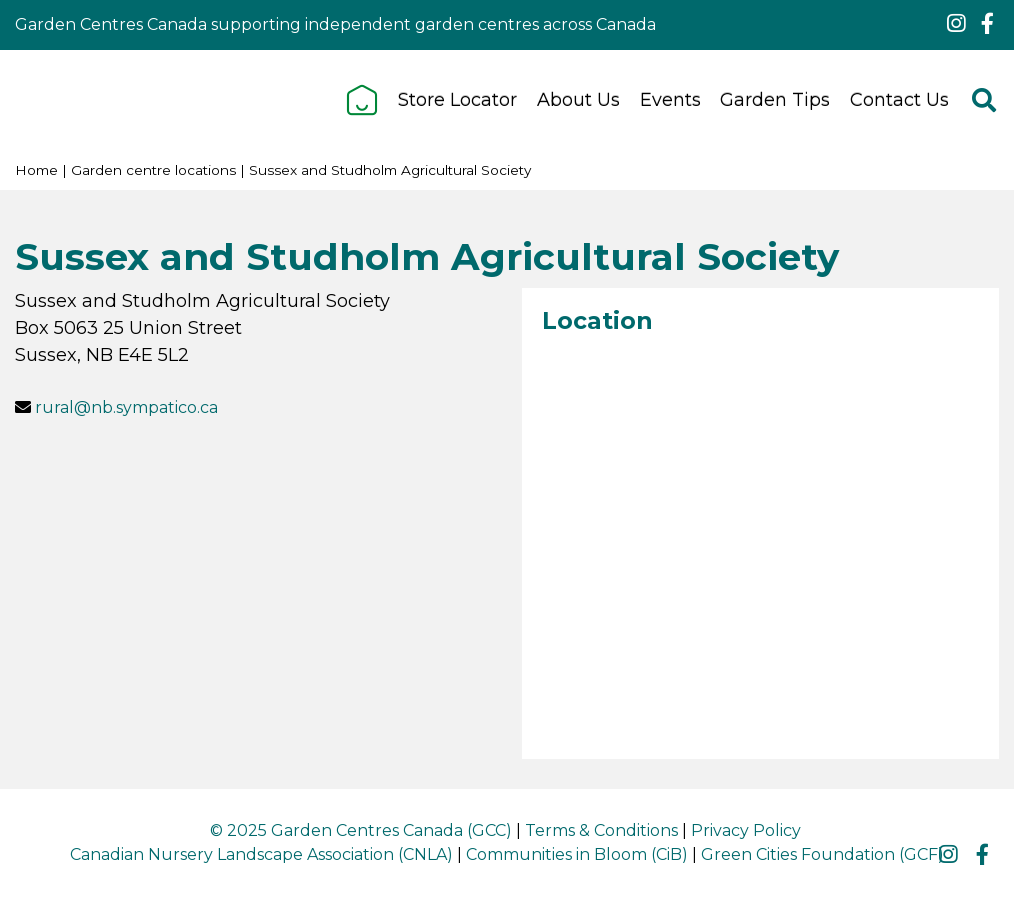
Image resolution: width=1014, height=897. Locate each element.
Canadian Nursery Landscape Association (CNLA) (261, 854)
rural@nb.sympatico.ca (126, 407)
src (984, 100)
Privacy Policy (746, 830)
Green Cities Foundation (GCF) (822, 854)
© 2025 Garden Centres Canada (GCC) (361, 830)
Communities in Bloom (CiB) (577, 854)
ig (956, 24)
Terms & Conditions (601, 830)
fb (987, 24)
